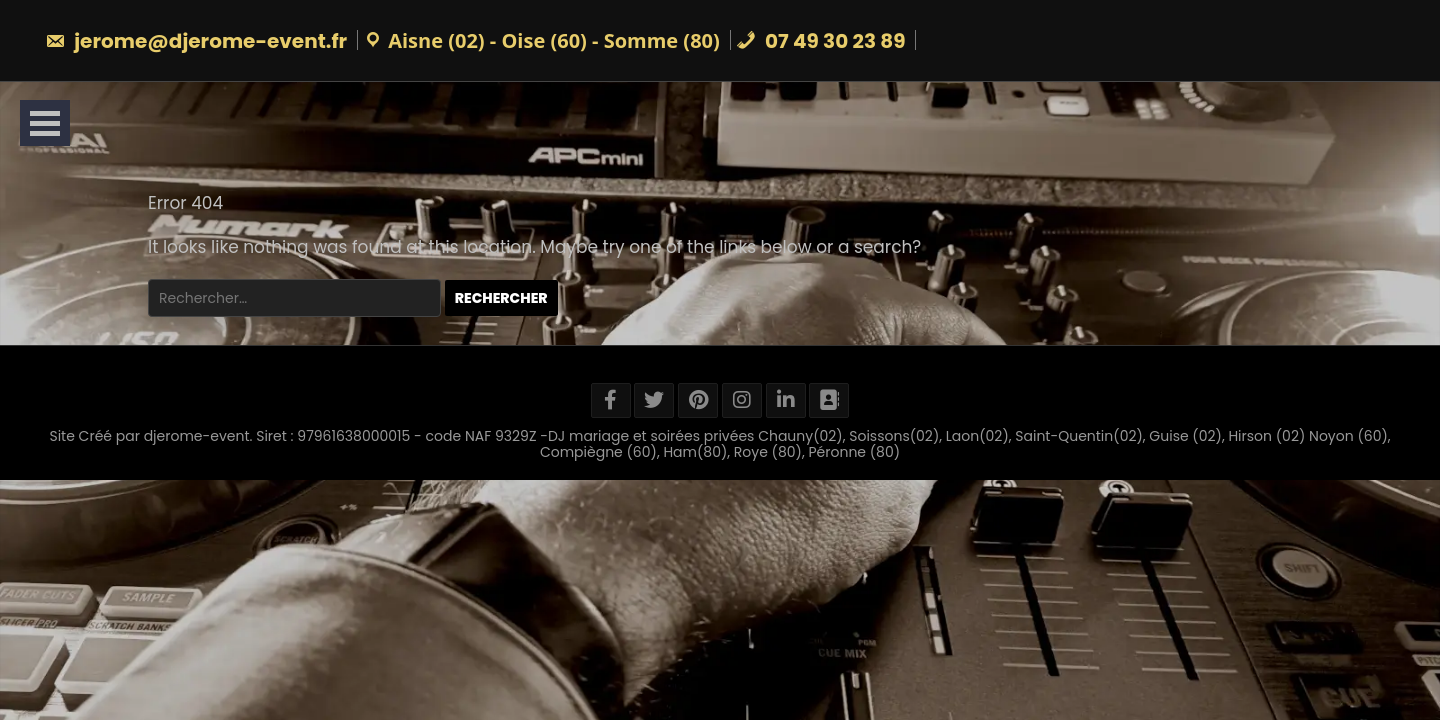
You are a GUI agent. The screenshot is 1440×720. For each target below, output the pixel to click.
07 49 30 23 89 (821, 41)
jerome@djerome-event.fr (196, 41)
